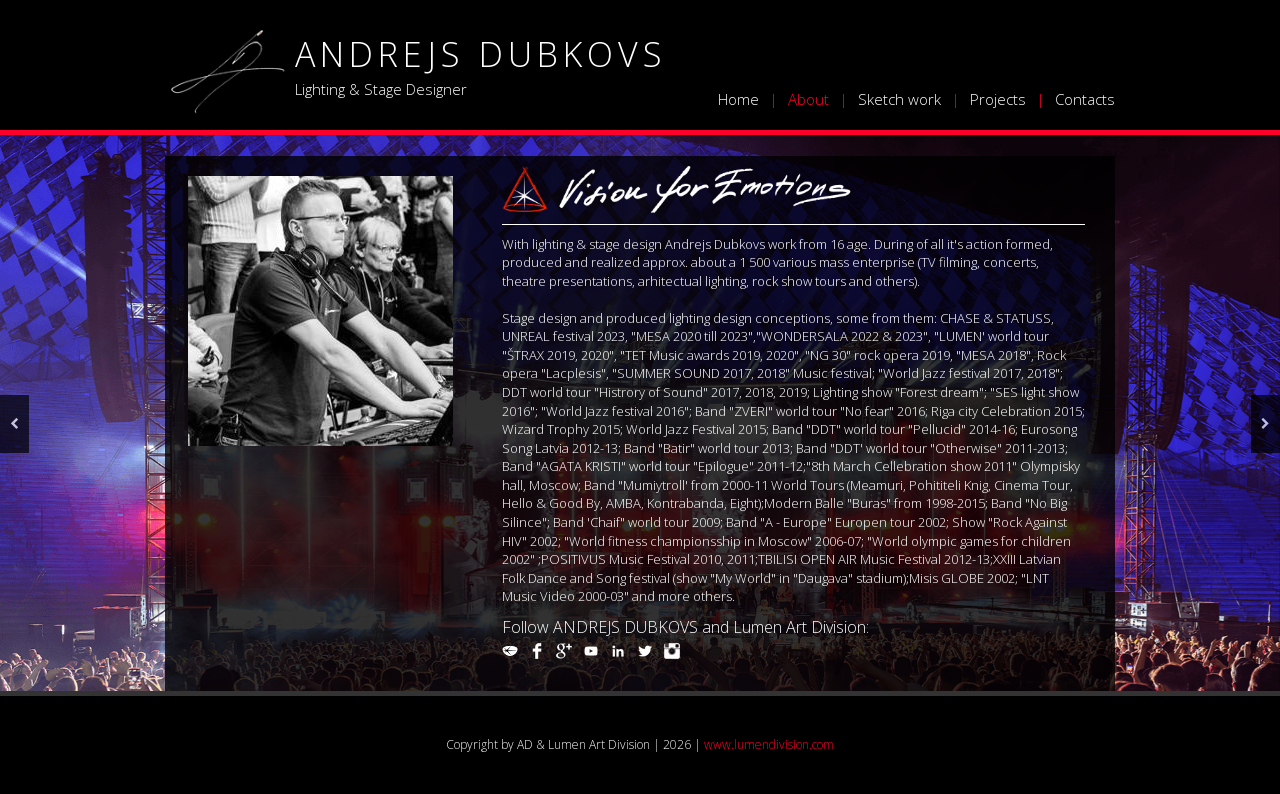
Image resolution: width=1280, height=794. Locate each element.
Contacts (1085, 99)
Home (738, 99)
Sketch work (899, 99)
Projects (998, 99)
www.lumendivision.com (769, 744)
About (808, 99)
